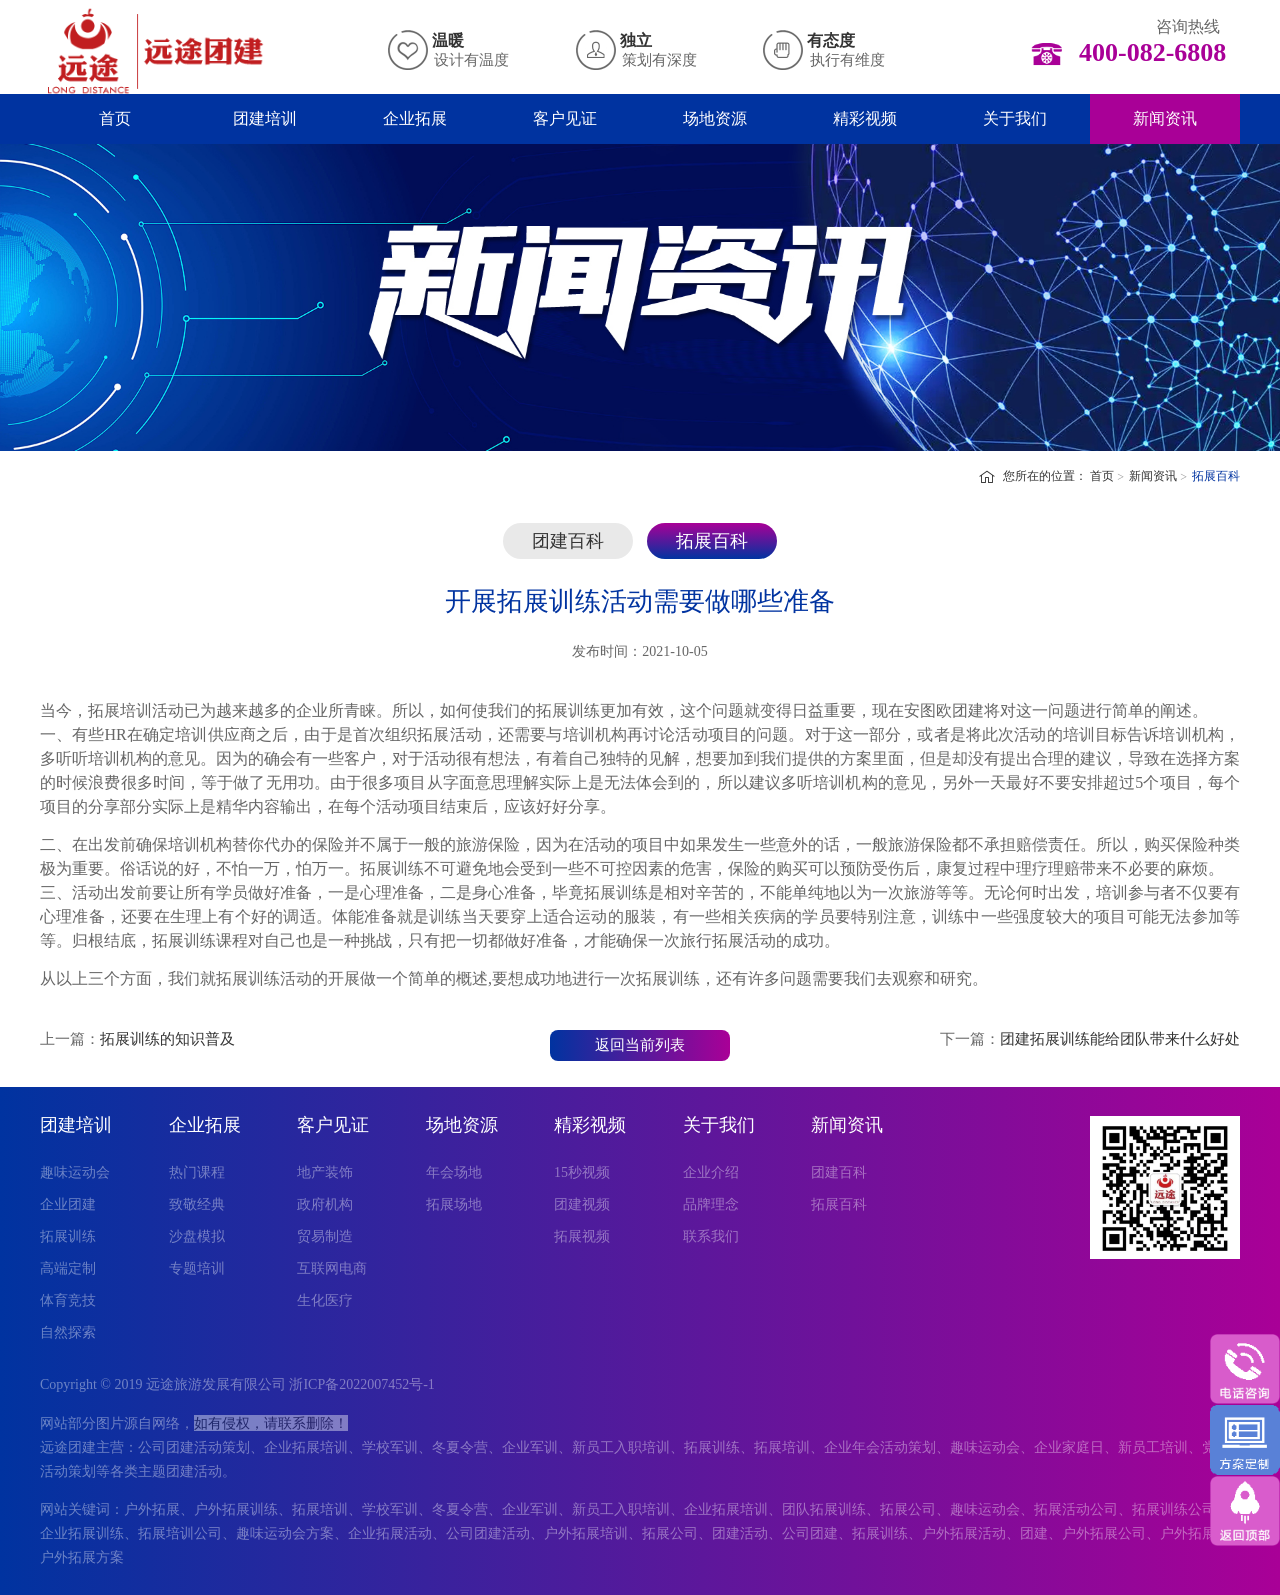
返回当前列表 (640, 1045)
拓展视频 (582, 1236)
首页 (115, 118)
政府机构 (325, 1204)
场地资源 (715, 118)
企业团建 (68, 1204)
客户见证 (565, 118)
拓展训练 (68, 1236)
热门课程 (197, 1172)
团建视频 (582, 1204)
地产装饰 (325, 1172)
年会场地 (454, 1172)
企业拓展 (415, 118)
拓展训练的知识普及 (167, 1039)
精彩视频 (865, 118)
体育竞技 (68, 1300)
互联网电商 (332, 1268)
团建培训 (265, 118)
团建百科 (568, 541)
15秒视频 (582, 1172)
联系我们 (711, 1236)
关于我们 (1015, 118)
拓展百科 (1216, 476)
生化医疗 (325, 1300)
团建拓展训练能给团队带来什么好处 (1120, 1039)
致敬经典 (197, 1204)
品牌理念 (711, 1204)
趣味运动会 (75, 1172)
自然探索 (68, 1332)
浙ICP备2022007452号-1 (361, 1384)
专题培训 (197, 1268)
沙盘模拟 (197, 1236)
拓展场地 (454, 1204)
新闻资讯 (1165, 118)
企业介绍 (711, 1172)
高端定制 (68, 1268)
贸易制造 (325, 1236)
